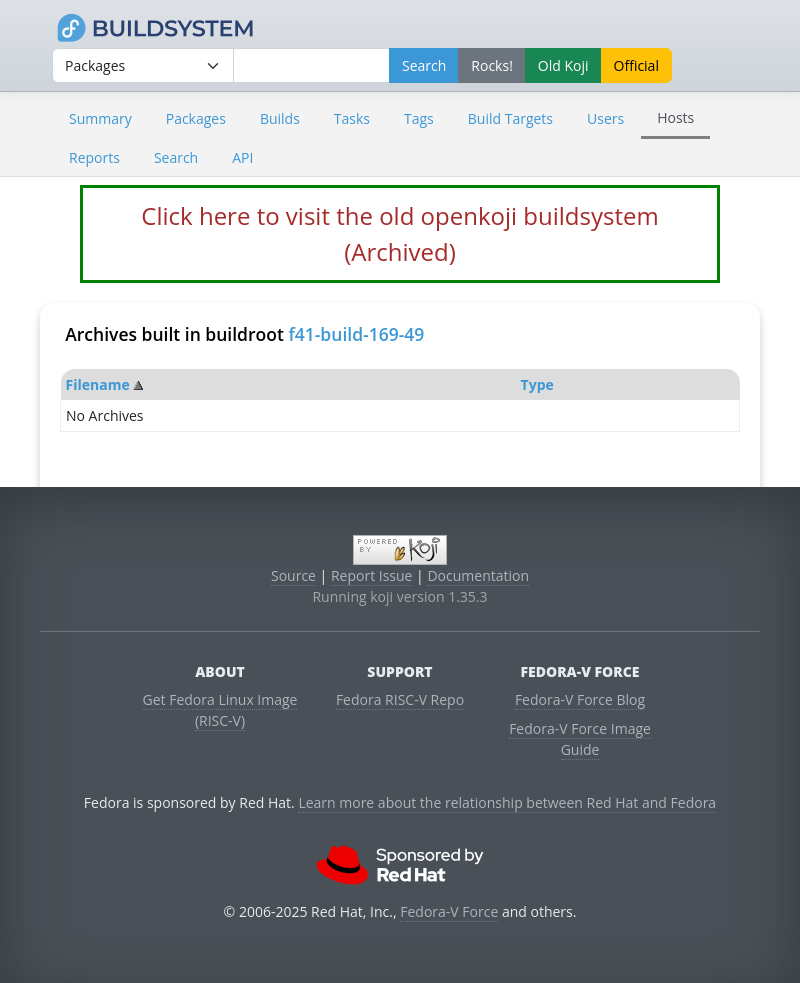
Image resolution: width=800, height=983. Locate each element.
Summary (100, 118)
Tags (419, 118)
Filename (98, 384)
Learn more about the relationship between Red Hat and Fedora (507, 802)
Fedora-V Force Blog (580, 699)
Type (537, 384)
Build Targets (510, 118)
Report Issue (372, 575)
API (242, 157)
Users (605, 118)
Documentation (478, 575)
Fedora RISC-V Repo (400, 699)
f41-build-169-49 (356, 334)
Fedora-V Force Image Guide (580, 739)
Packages (196, 118)
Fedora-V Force (449, 911)
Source (293, 575)
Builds (280, 118)
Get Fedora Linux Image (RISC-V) (220, 710)
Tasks (352, 118)
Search (176, 157)
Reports (94, 157)
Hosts (675, 117)
